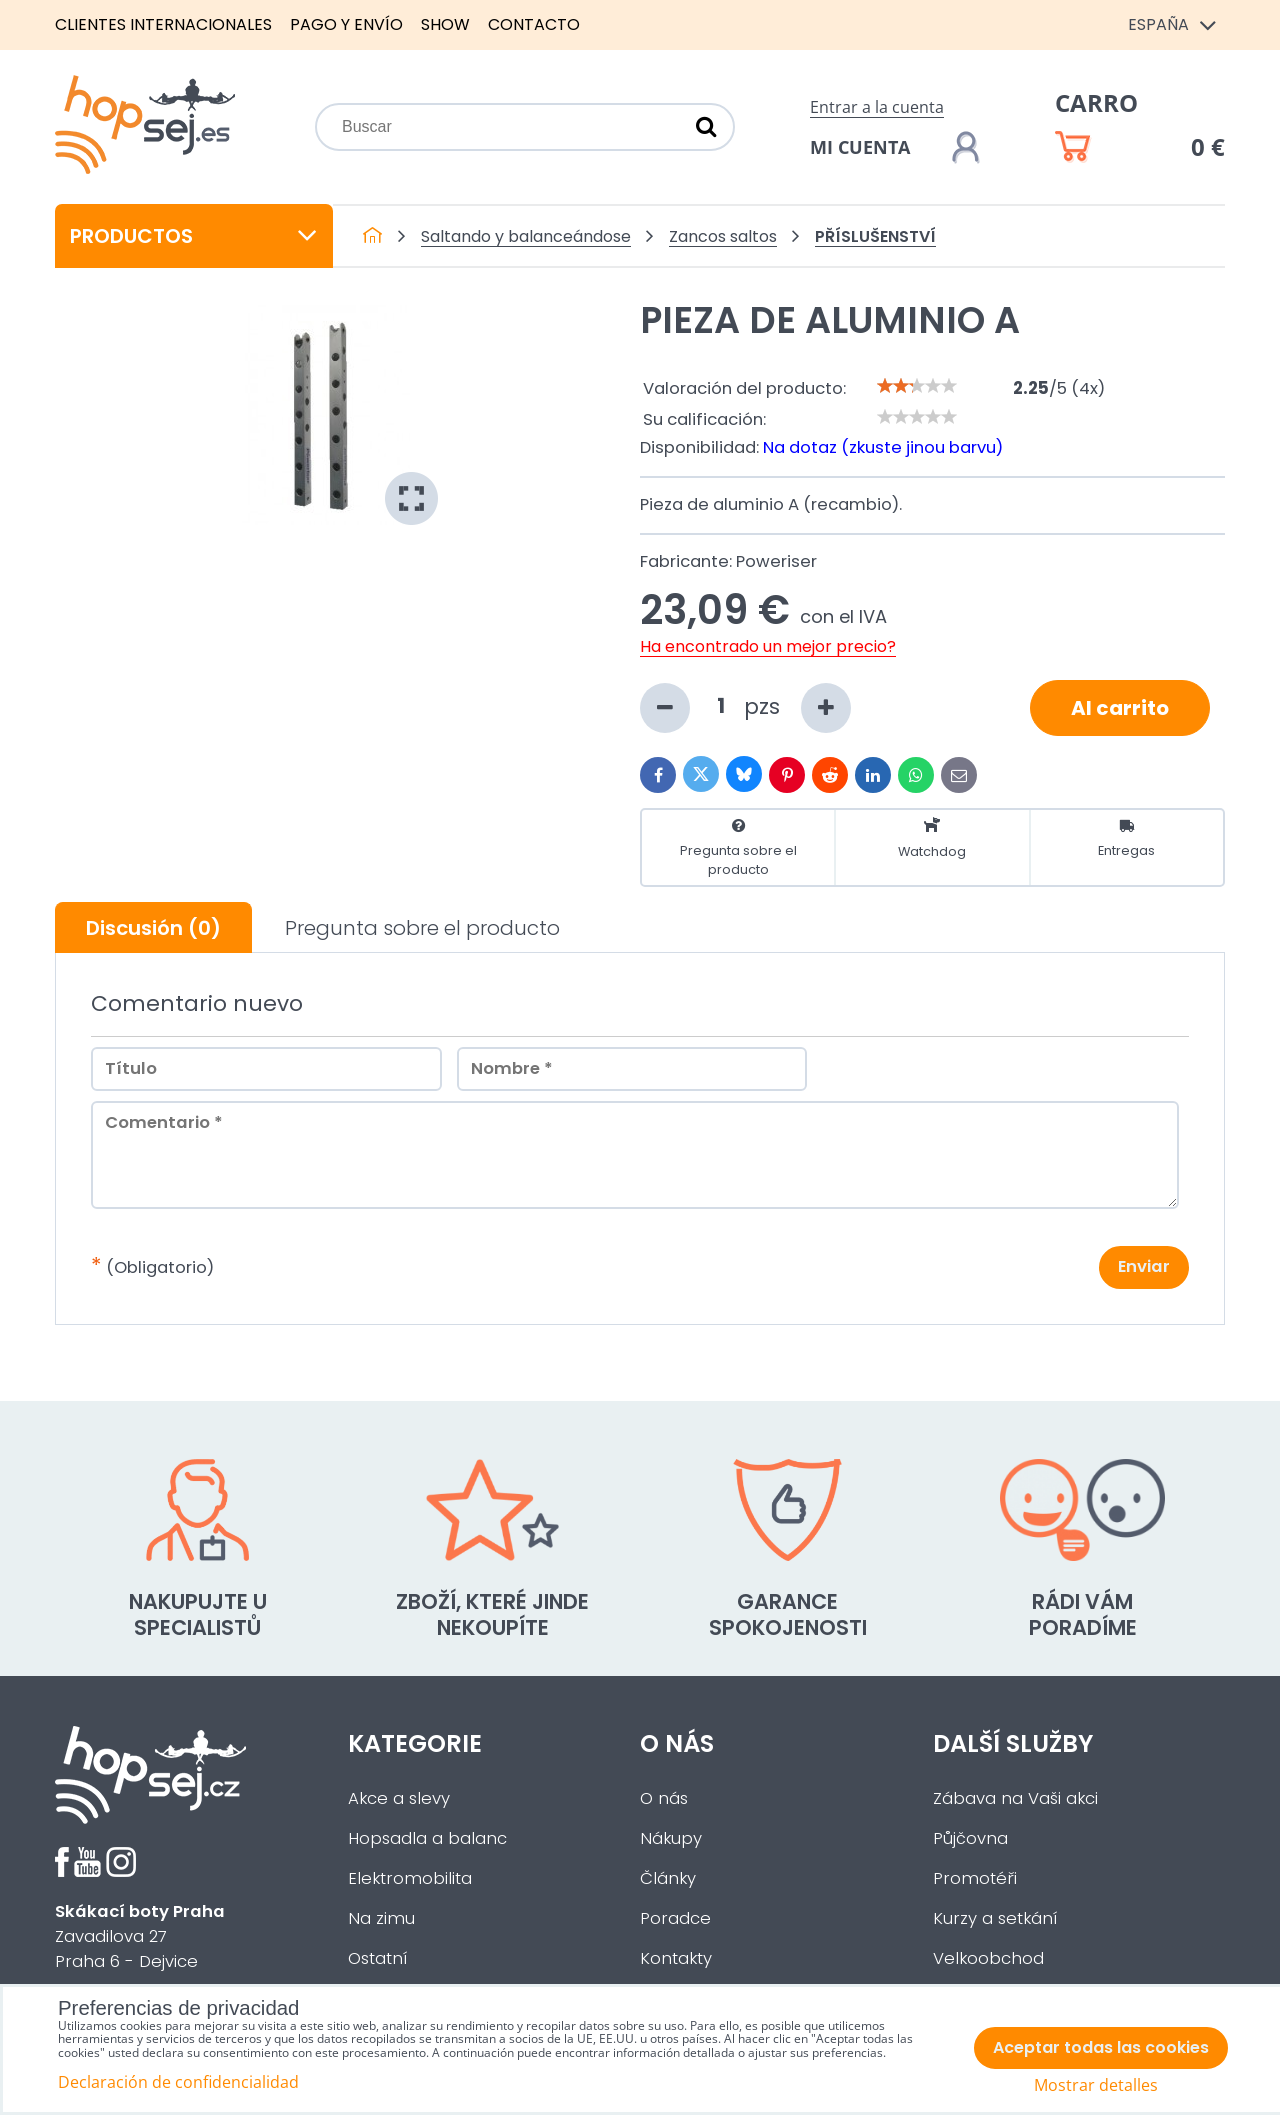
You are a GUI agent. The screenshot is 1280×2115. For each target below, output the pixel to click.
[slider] (917, 386)
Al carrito (1120, 708)
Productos (194, 236)
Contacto (534, 24)
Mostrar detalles (1096, 2085)
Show (445, 24)
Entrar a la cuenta (877, 107)
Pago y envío (346, 24)
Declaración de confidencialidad (178, 2082)
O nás (664, 1798)
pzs (745, 708)
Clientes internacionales (163, 24)
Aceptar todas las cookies (1101, 2047)
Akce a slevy (399, 1798)
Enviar (1144, 1266)
